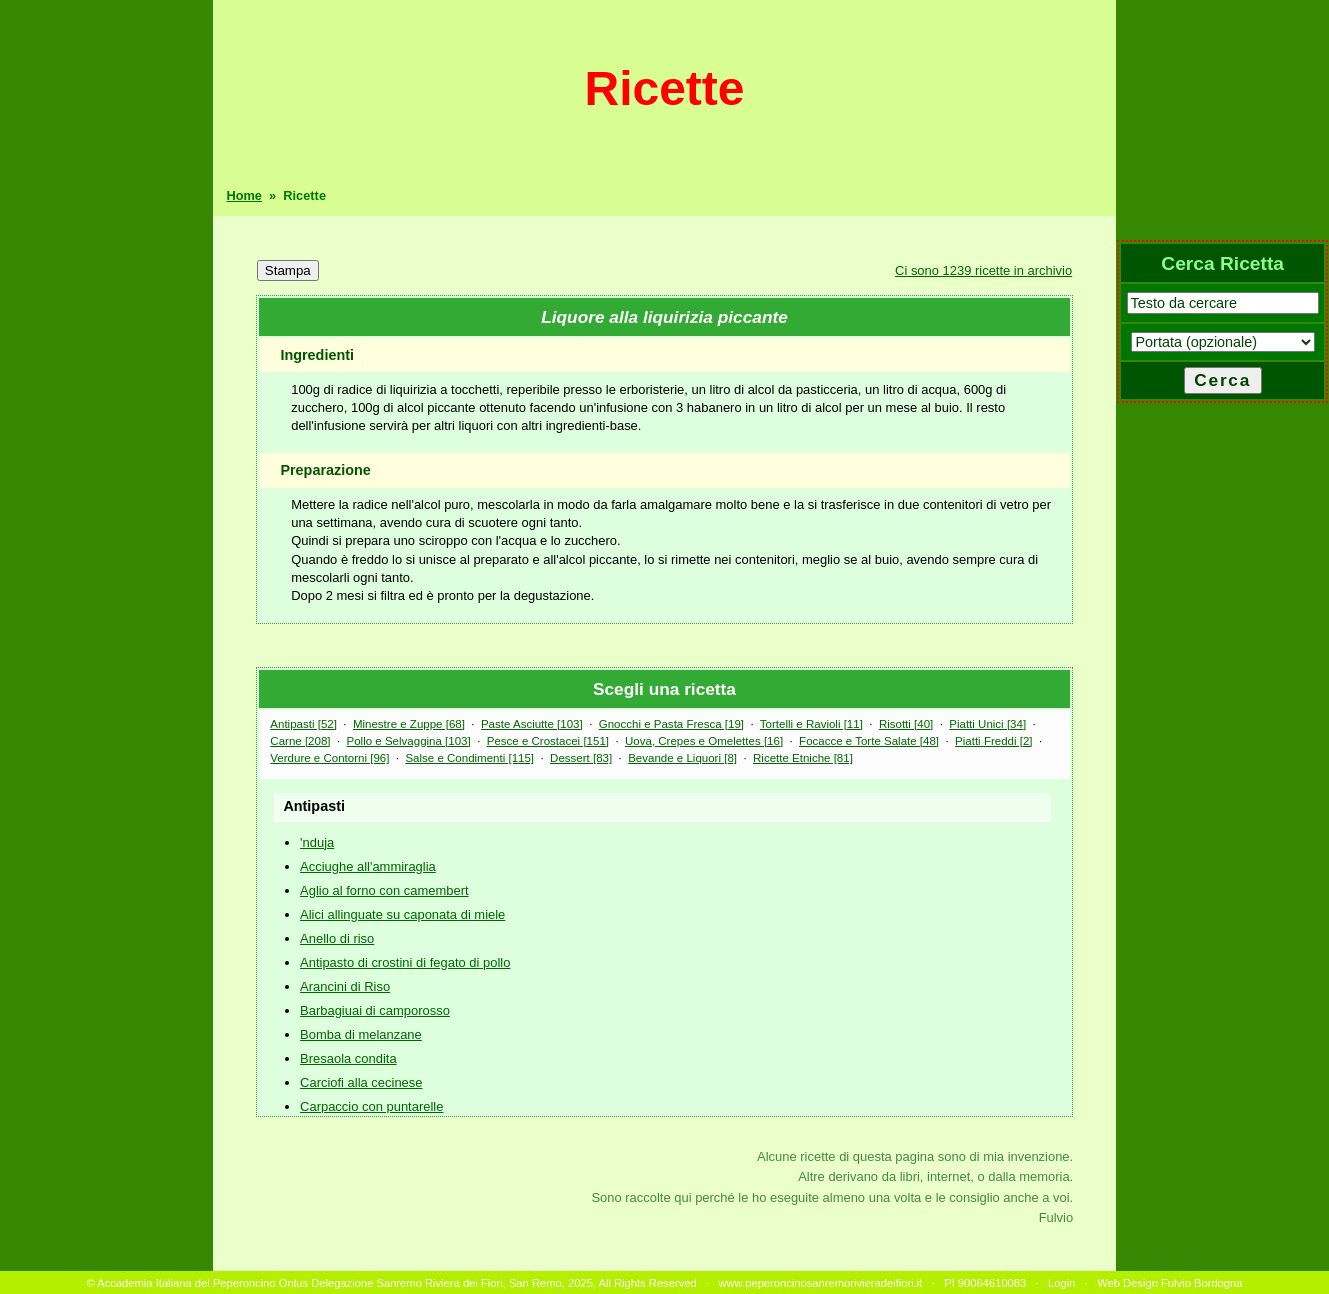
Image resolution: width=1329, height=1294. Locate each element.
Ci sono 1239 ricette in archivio (983, 270)
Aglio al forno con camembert (384, 890)
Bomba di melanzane (361, 1034)
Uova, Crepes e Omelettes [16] (704, 741)
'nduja (317, 842)
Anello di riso (337, 938)
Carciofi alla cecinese (361, 1082)
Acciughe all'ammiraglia (368, 866)
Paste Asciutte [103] (532, 724)
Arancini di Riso (345, 986)
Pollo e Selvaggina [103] (409, 741)
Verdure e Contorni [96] (329, 758)
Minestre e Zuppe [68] (409, 724)
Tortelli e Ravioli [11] (811, 724)
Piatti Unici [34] (987, 724)
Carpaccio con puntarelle (371, 1106)
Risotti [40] (906, 724)
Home (244, 195)
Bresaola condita (348, 1058)
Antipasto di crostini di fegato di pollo (405, 962)
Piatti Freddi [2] (993, 741)
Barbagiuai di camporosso (375, 1010)
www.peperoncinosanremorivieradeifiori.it (820, 1283)
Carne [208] (300, 741)
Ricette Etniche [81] (803, 758)
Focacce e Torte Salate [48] (869, 741)
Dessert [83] (581, 758)
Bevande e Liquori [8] (682, 758)
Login (1061, 1283)
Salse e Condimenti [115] (469, 758)
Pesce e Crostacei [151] (548, 741)
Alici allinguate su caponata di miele (402, 914)
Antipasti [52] (303, 724)
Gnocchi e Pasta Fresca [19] (671, 724)
